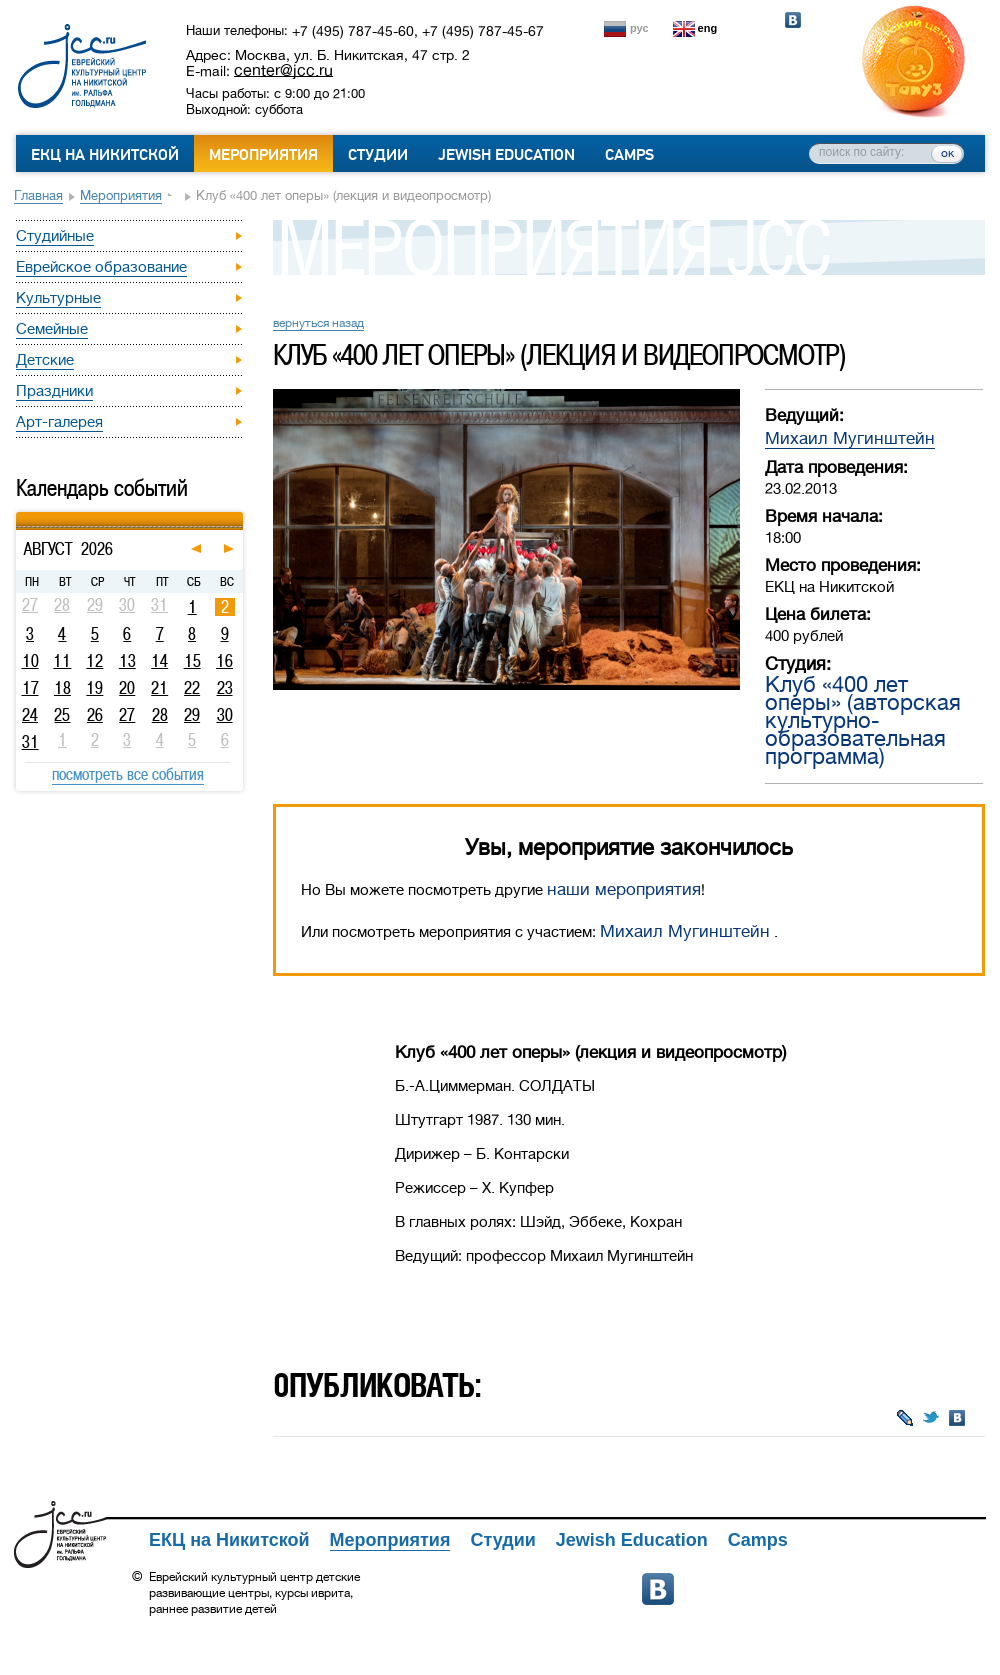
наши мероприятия (624, 889)
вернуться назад (318, 323)
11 (62, 661)
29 (192, 715)
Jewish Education (506, 155)
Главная (38, 195)
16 (224, 661)
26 (95, 715)
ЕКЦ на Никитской (105, 155)
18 (62, 688)
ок (947, 153)
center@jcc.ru (283, 70)
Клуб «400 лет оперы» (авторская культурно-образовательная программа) (863, 720)
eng (708, 28)
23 (225, 688)
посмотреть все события (128, 774)
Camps (629, 155)
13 (127, 661)
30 (225, 715)
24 (30, 715)
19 (94, 688)
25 (62, 715)
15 (192, 661)
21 (159, 688)
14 (159, 661)
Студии (378, 155)
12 (94, 661)
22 (192, 688)
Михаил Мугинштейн (850, 438)
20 (127, 688)
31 (30, 742)
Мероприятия (263, 155)
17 (30, 688)
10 (30, 661)
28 (160, 715)
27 (127, 715)
